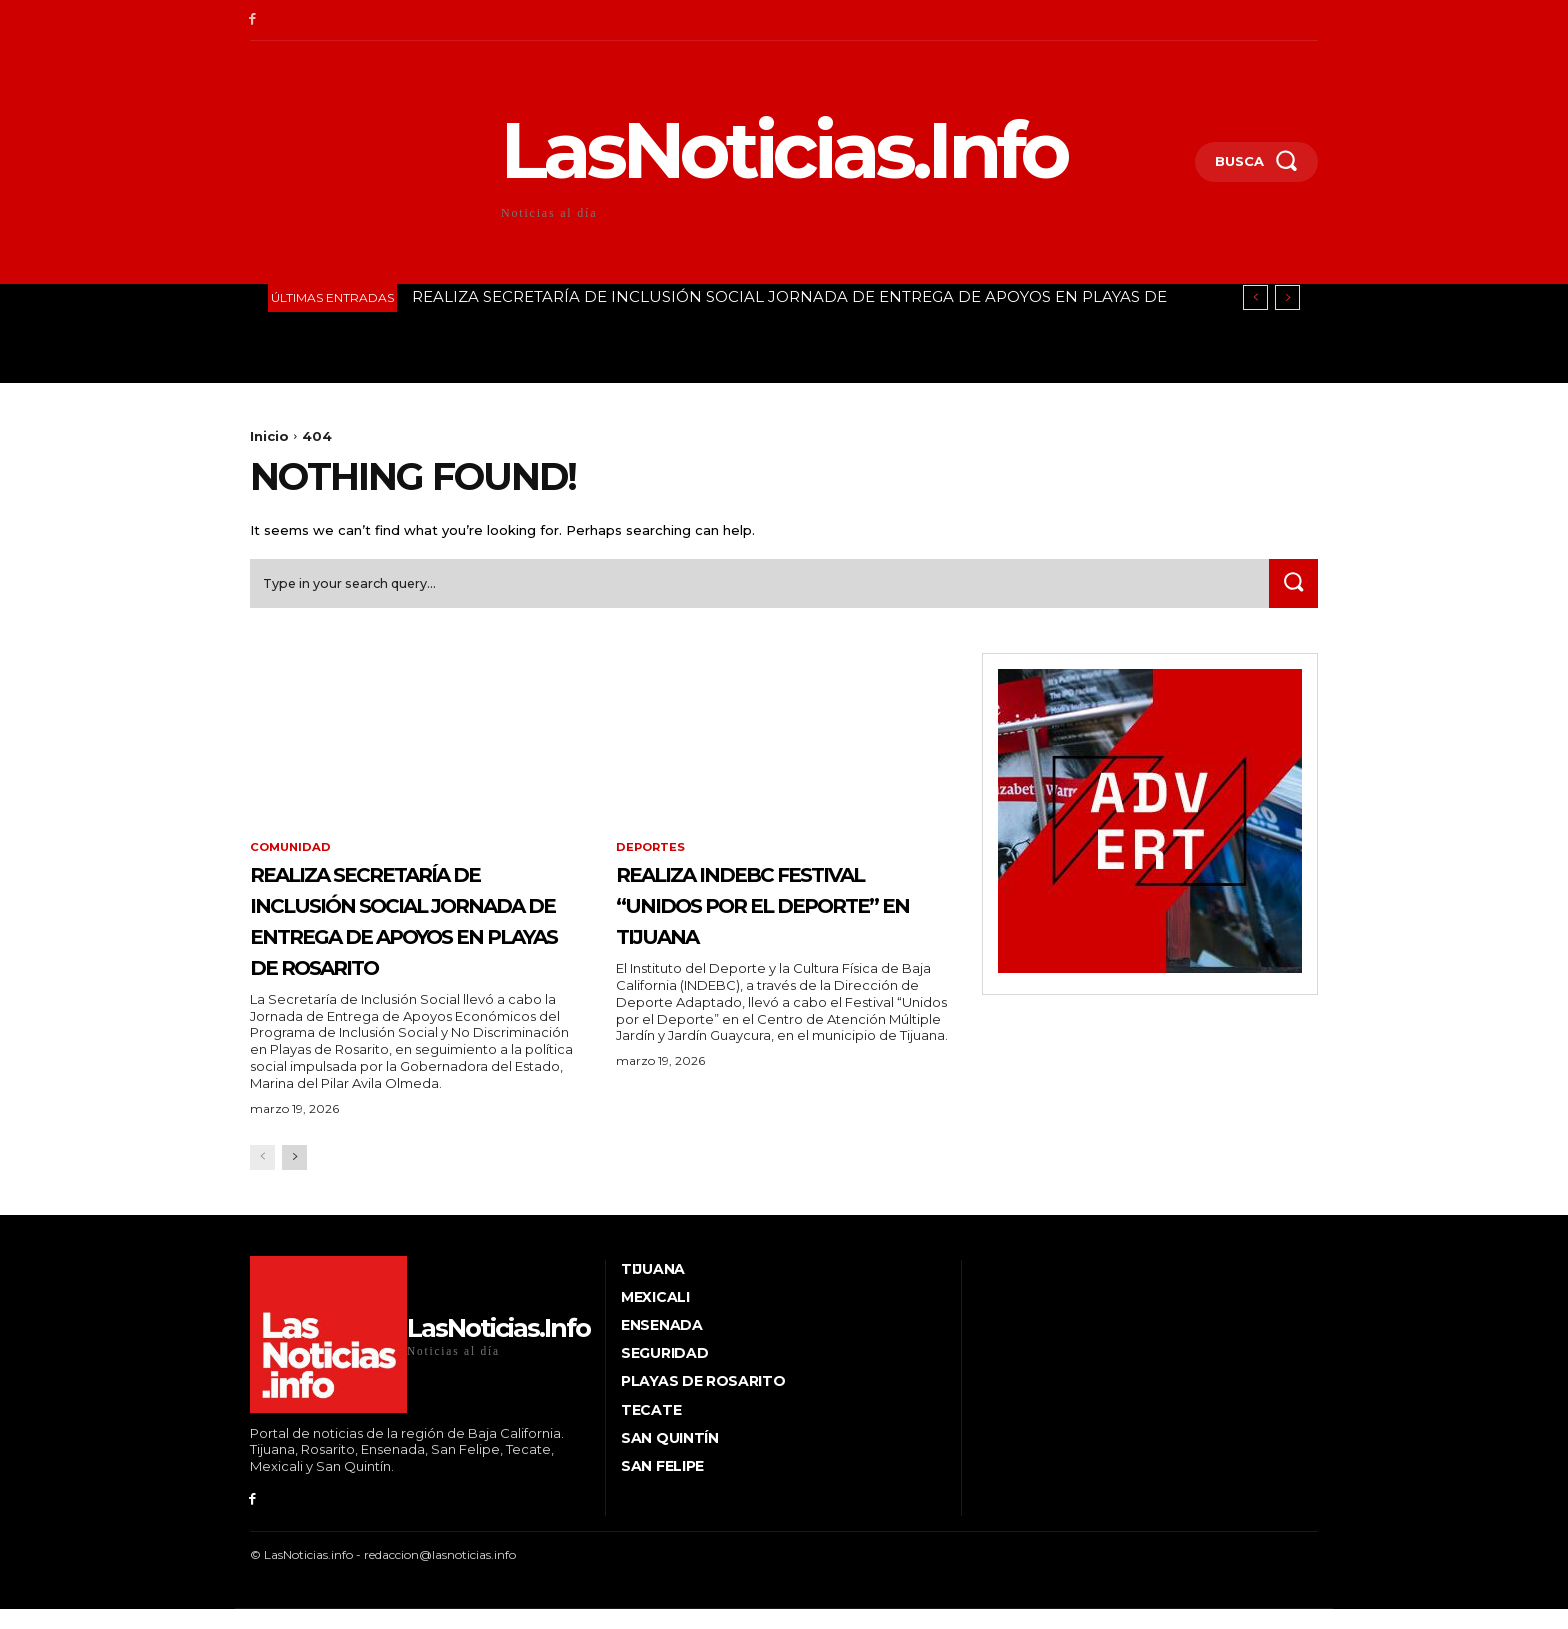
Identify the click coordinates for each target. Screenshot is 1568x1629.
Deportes (652, 854)
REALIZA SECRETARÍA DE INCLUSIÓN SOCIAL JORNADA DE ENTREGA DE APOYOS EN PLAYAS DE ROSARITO (411, 940)
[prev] (1255, 297)
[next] (1287, 297)
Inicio (269, 436)
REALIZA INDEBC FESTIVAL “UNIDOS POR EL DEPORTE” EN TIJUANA (772, 925)
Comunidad (292, 854)
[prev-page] (262, 1194)
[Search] (1291, 588)
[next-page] (294, 1194)
